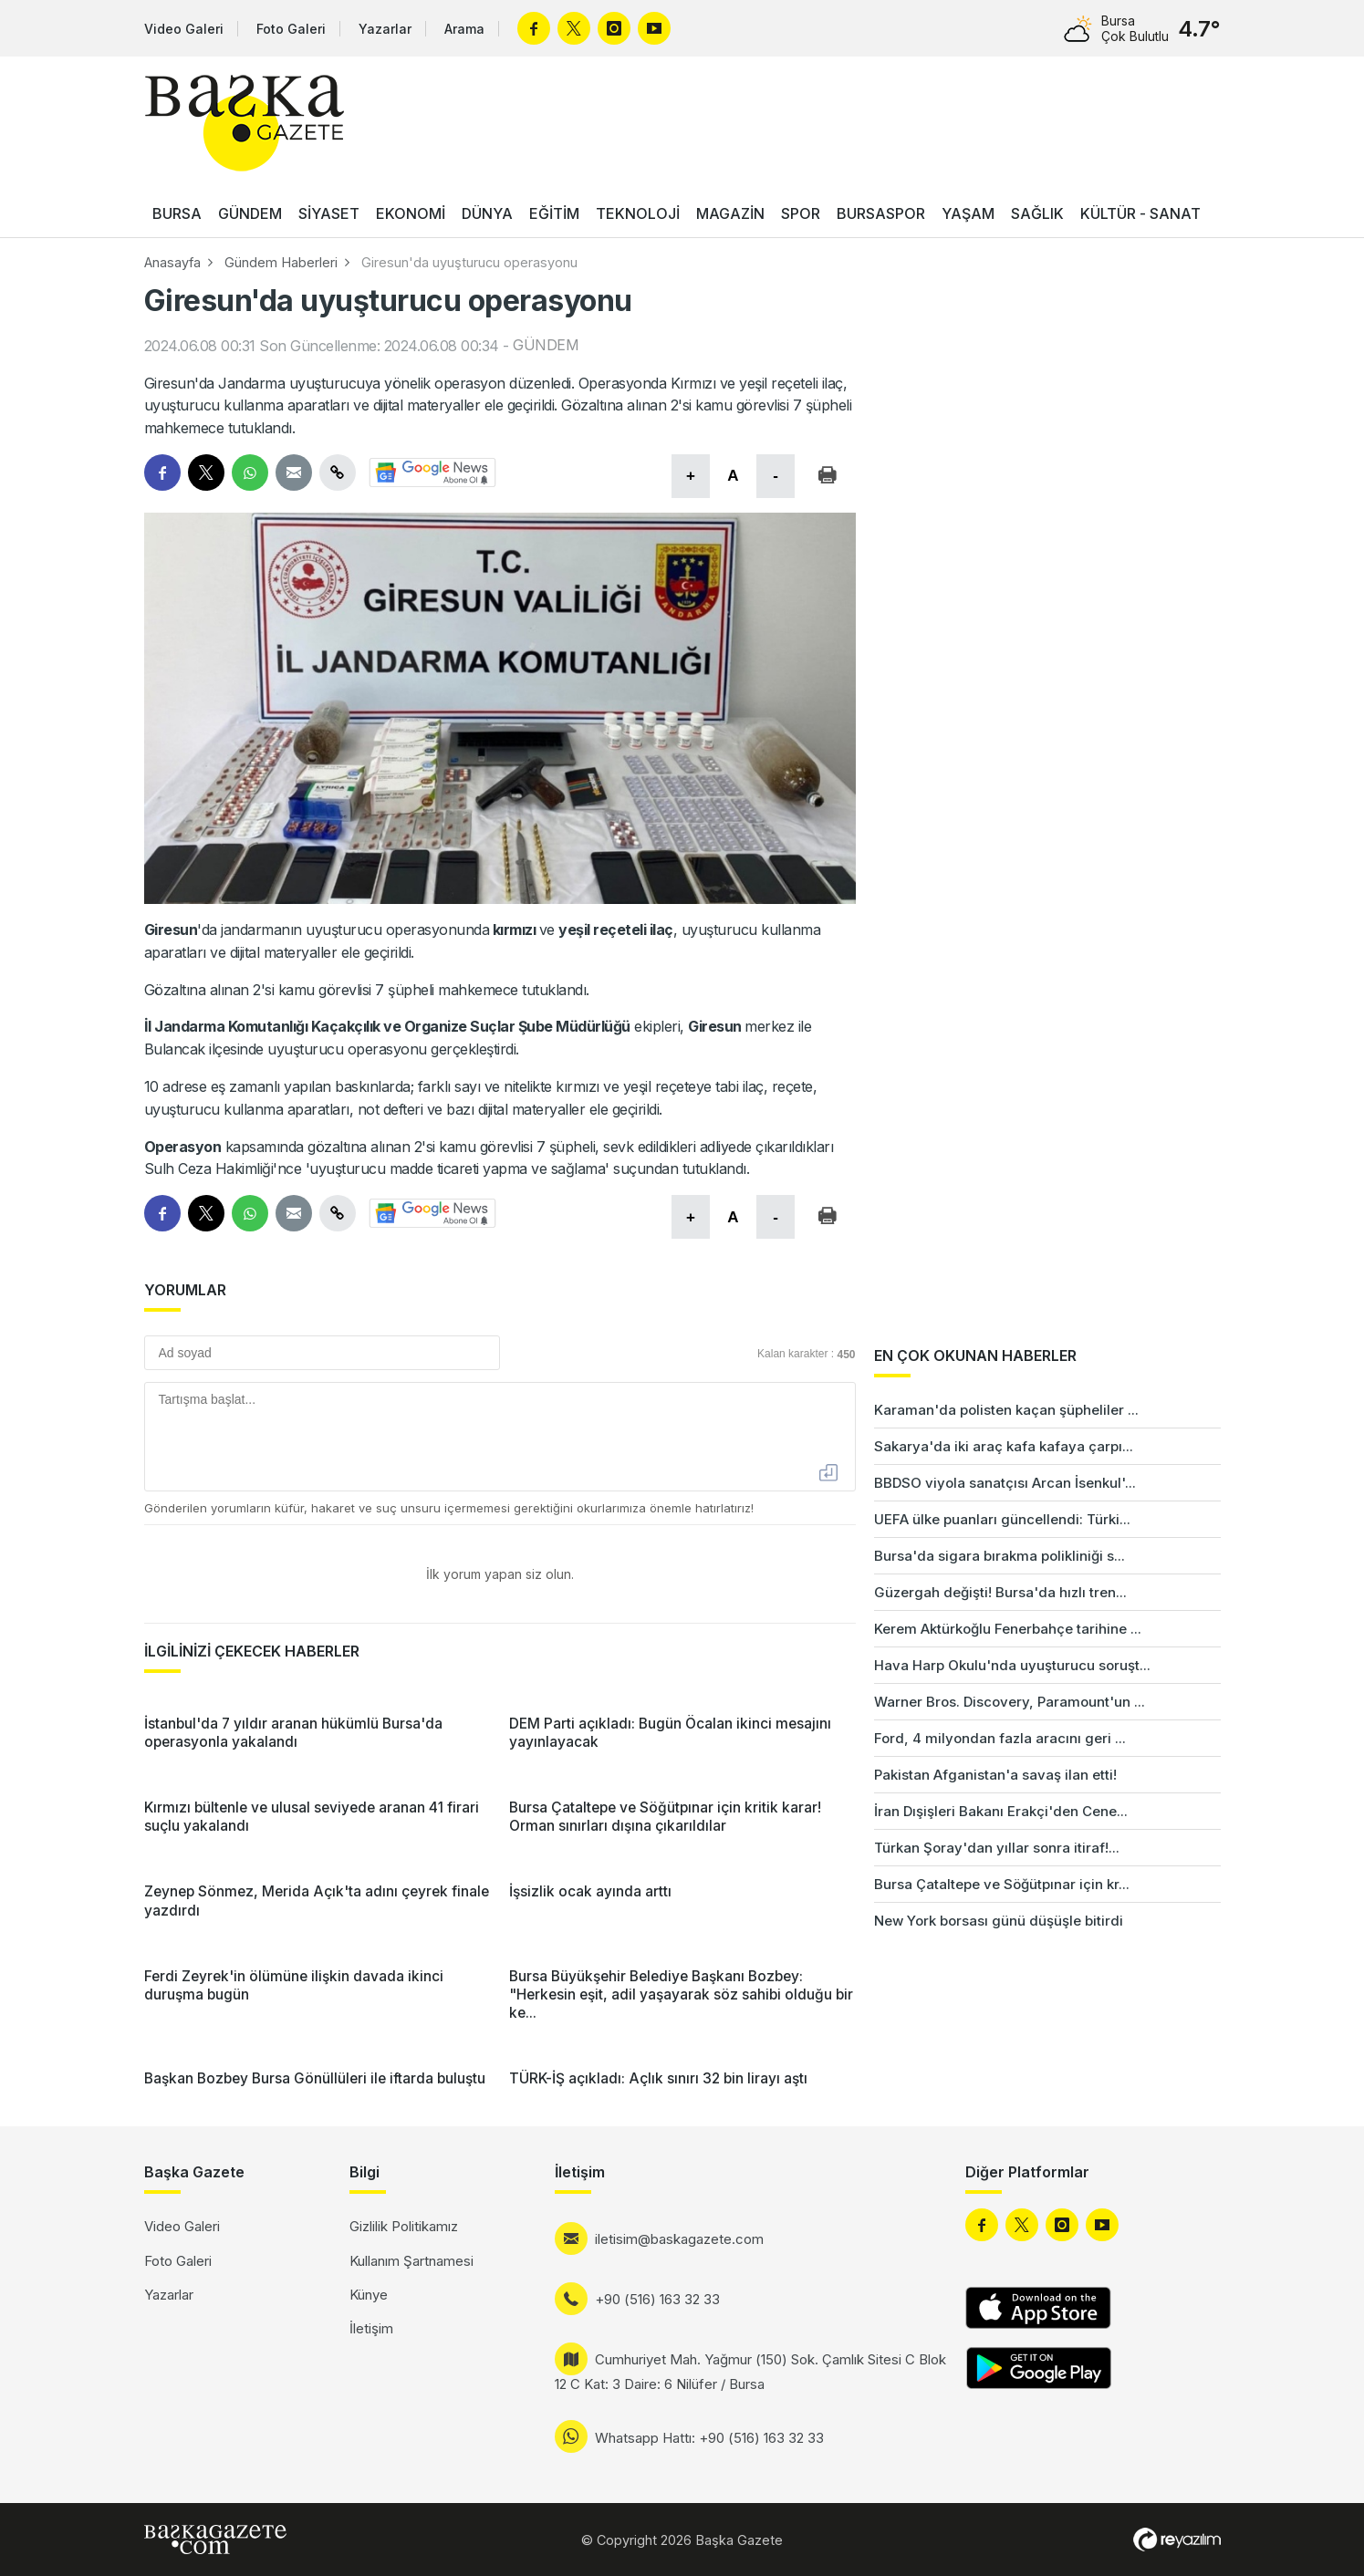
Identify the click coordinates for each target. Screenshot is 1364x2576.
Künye (368, 2294)
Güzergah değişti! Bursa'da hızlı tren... (1000, 1592)
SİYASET (328, 213)
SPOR (800, 213)
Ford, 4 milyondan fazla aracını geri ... (1000, 1738)
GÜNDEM (250, 213)
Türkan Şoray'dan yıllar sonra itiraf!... (996, 1847)
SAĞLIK (1037, 213)
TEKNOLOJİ (638, 213)
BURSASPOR (881, 213)
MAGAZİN (730, 213)
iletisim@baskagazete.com (679, 2239)
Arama (464, 28)
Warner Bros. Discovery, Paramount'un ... (1009, 1701)
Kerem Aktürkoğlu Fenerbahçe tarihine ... (1007, 1628)
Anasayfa (172, 262)
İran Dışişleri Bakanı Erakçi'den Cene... (1001, 1811)
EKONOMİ (410, 213)
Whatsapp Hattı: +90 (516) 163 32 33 (709, 2437)
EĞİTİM (554, 213)
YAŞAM (968, 213)
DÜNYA (487, 213)
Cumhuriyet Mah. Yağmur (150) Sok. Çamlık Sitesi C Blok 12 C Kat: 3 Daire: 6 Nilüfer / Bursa (750, 2372)
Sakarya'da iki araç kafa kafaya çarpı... (1003, 1446)
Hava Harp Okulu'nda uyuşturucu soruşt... (1012, 1665)
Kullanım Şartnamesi (411, 2261)
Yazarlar (385, 28)
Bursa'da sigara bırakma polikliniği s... (999, 1555)
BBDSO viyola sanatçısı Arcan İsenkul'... (1005, 1482)
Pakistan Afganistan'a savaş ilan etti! (995, 1774)
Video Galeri (184, 28)
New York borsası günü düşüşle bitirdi (998, 1920)
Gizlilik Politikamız (403, 2226)
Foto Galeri (291, 28)
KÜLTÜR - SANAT (1140, 213)
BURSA (177, 213)
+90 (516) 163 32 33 (657, 2299)
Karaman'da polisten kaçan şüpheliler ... (1006, 1409)
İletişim (371, 2328)
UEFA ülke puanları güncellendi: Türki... (1002, 1519)
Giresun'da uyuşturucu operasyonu (469, 262)
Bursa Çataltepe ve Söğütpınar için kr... (1002, 1884)
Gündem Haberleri (281, 262)
